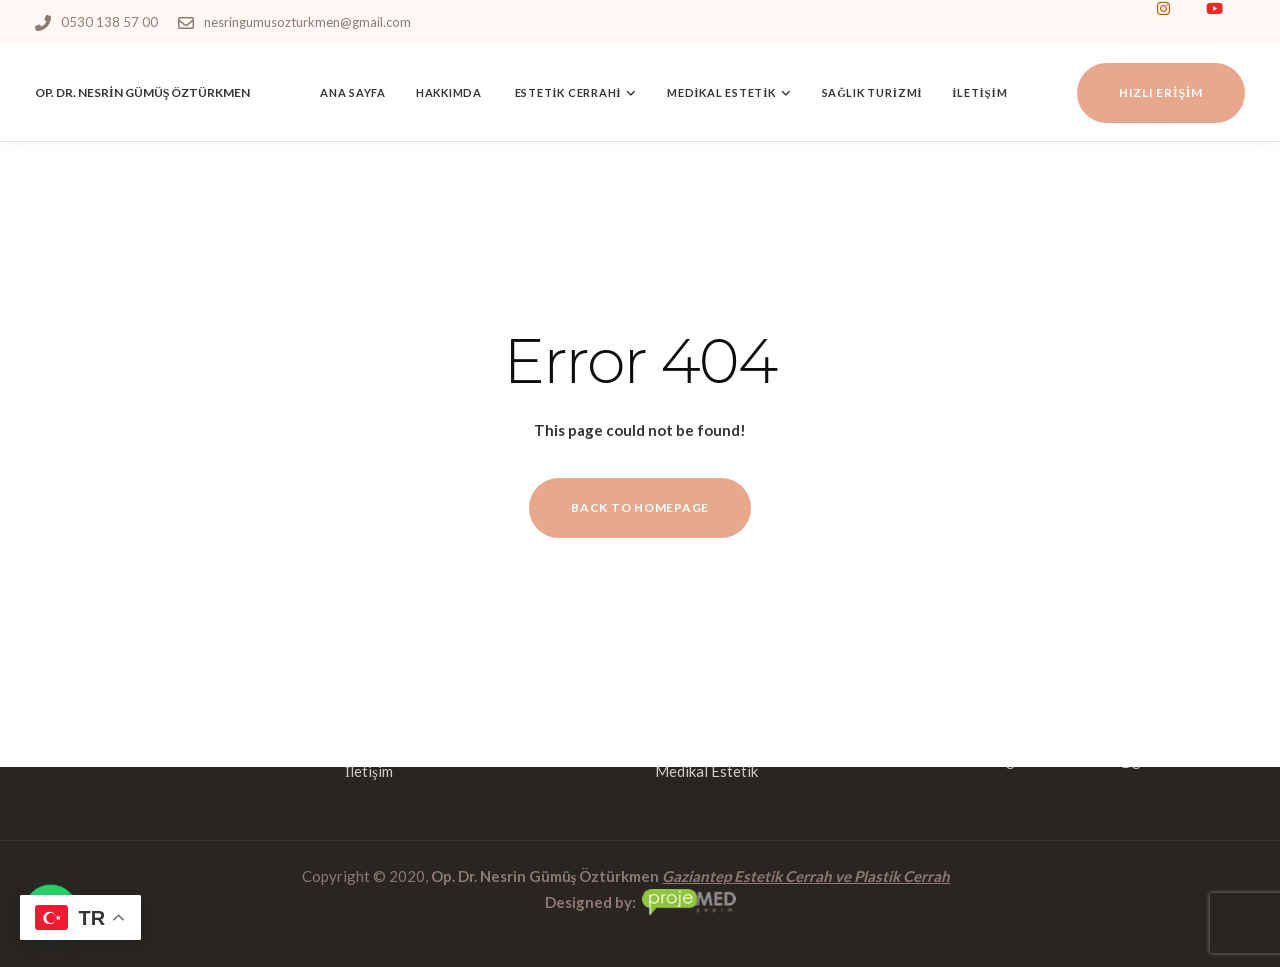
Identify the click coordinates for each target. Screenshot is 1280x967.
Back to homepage (640, 507)
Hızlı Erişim (1161, 92)
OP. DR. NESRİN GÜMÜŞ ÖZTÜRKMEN (142, 92)
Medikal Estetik (721, 92)
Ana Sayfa (353, 92)
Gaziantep (696, 876)
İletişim (979, 92)
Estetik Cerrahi (567, 92)
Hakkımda (449, 92)
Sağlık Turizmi (872, 92)
